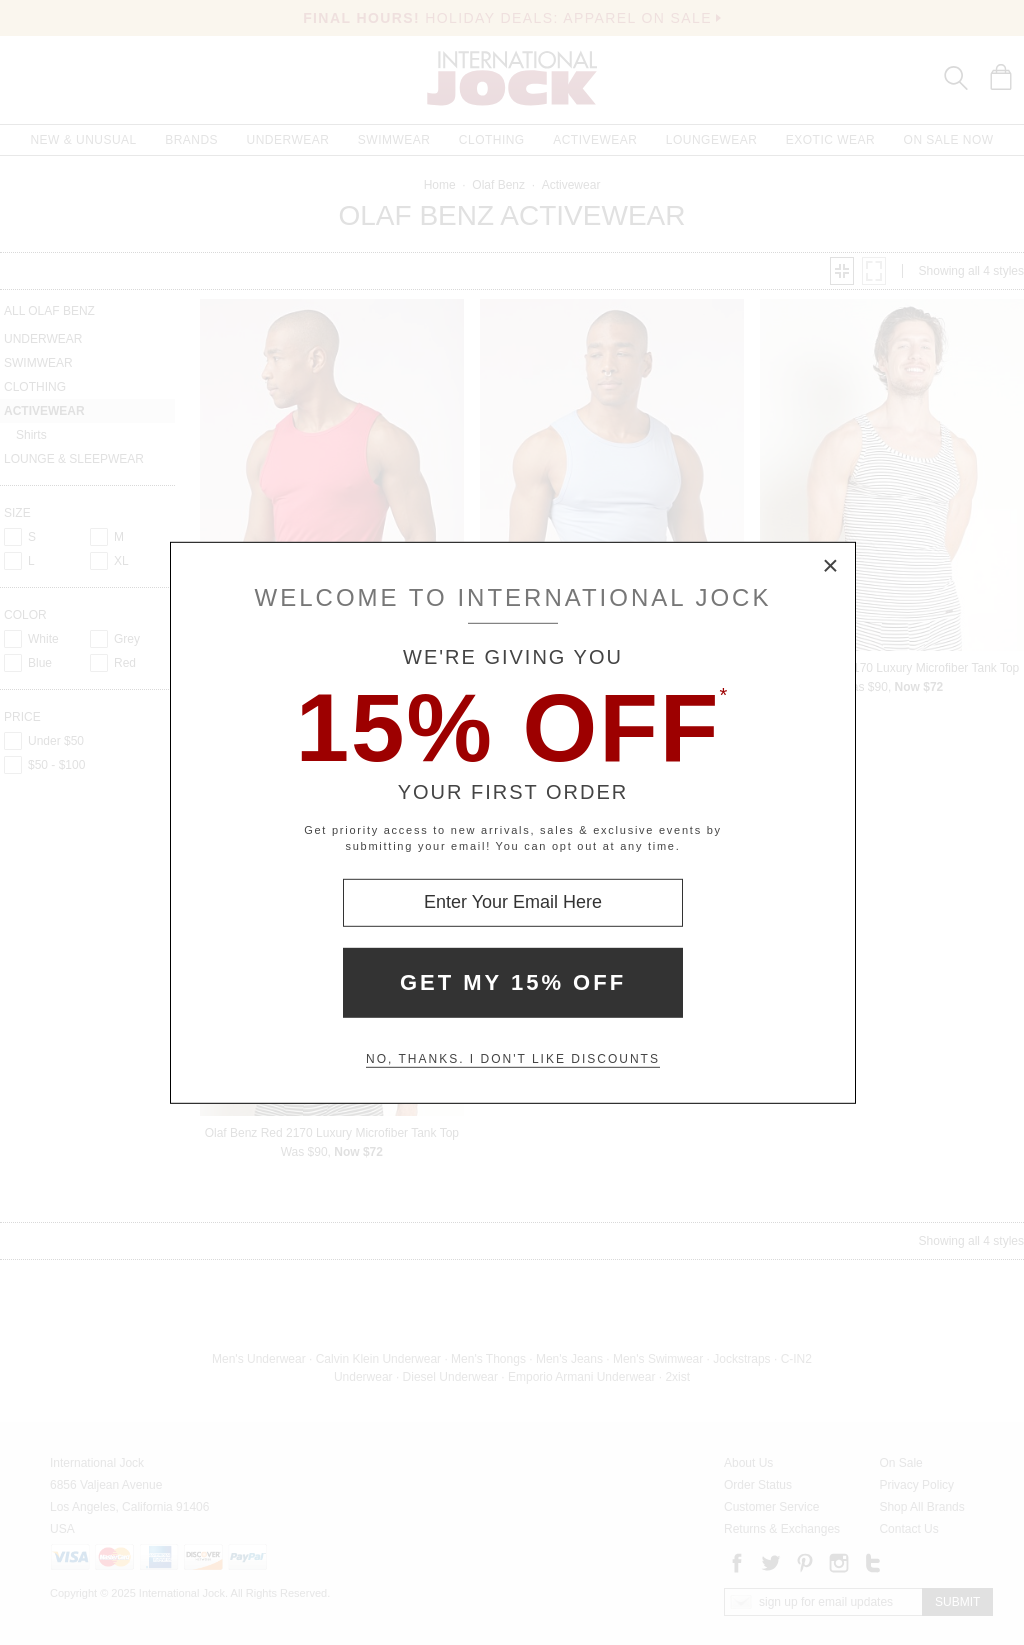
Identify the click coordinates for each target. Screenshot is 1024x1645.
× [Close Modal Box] (831, 566)
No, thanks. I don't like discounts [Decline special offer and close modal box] (513, 1059)
